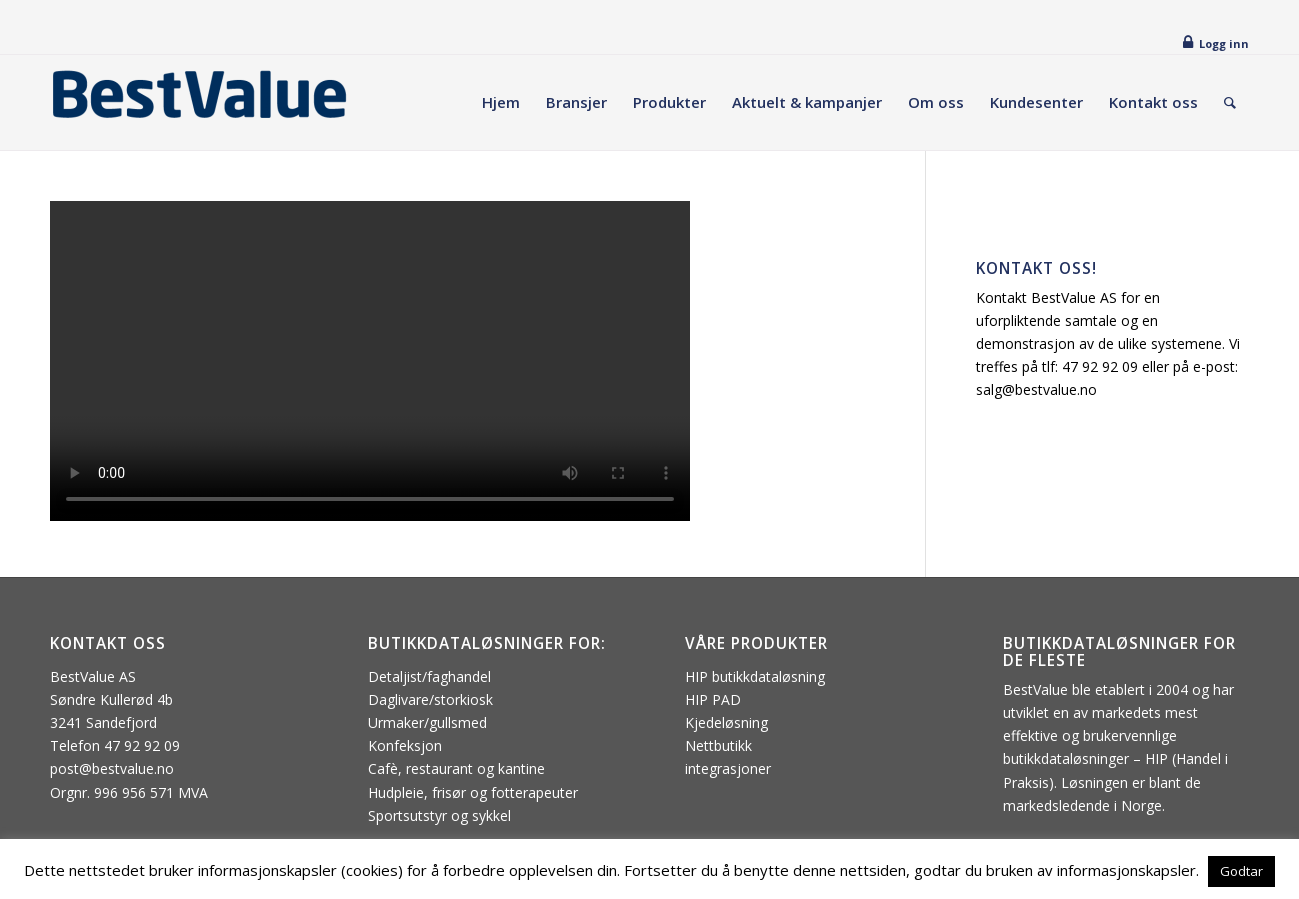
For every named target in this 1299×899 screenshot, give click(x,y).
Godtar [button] (1241, 871)
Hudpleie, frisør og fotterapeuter (473, 792)
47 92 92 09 (1100, 366)
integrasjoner (728, 768)
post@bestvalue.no (112, 768)
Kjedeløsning (726, 722)
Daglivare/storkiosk (430, 699)
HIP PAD (713, 699)
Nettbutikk (718, 745)
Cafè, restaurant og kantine (456, 768)
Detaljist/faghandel (429, 676)
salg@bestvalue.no (1036, 389)
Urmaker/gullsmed (427, 722)
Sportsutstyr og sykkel (439, 815)
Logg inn (1224, 43)
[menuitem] (501, 102)
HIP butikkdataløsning (755, 676)
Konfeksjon (405, 745)
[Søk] (1230, 102)
